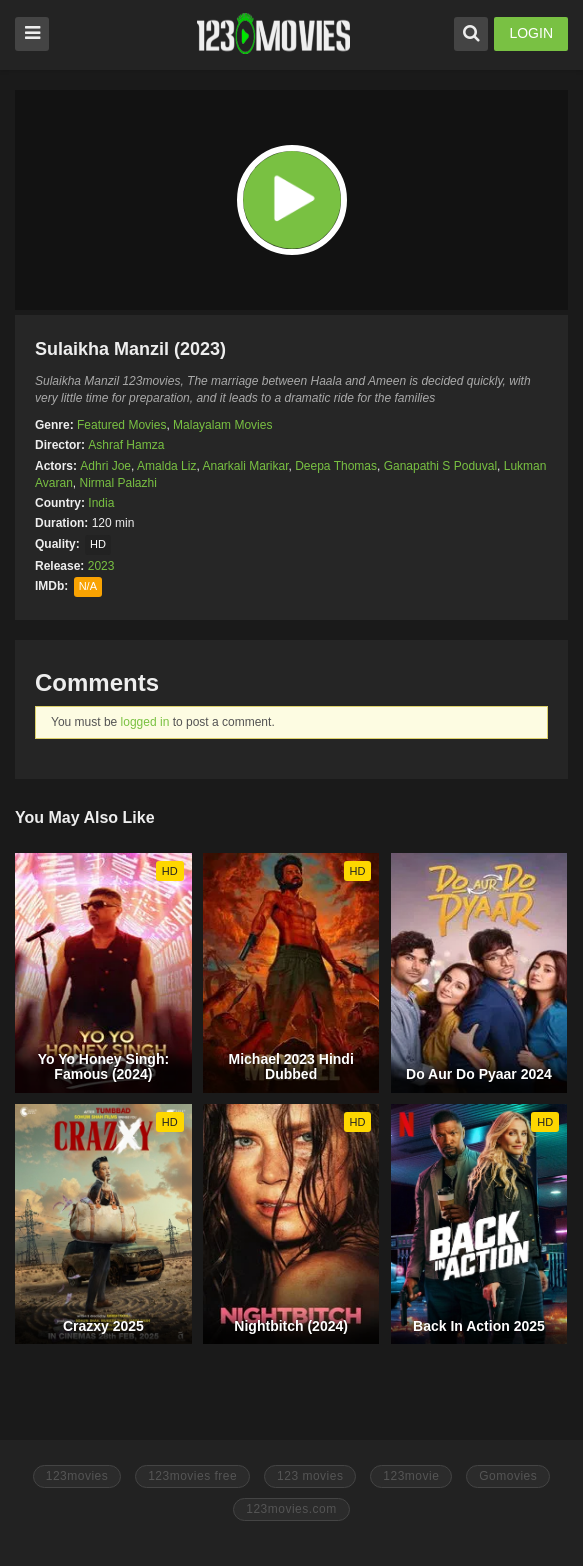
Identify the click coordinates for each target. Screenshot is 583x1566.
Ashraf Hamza (126, 445)
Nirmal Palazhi (117, 483)
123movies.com (291, 1509)
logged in (145, 722)
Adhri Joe (105, 466)
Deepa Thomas (336, 466)
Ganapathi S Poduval (440, 466)
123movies (77, 1476)
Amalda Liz (166, 466)
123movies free (192, 1476)
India (101, 503)
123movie (411, 1476)
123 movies (310, 1476)
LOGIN (531, 33)
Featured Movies (121, 425)
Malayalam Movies (222, 425)
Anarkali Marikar (245, 466)
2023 (101, 566)
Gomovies (508, 1476)
